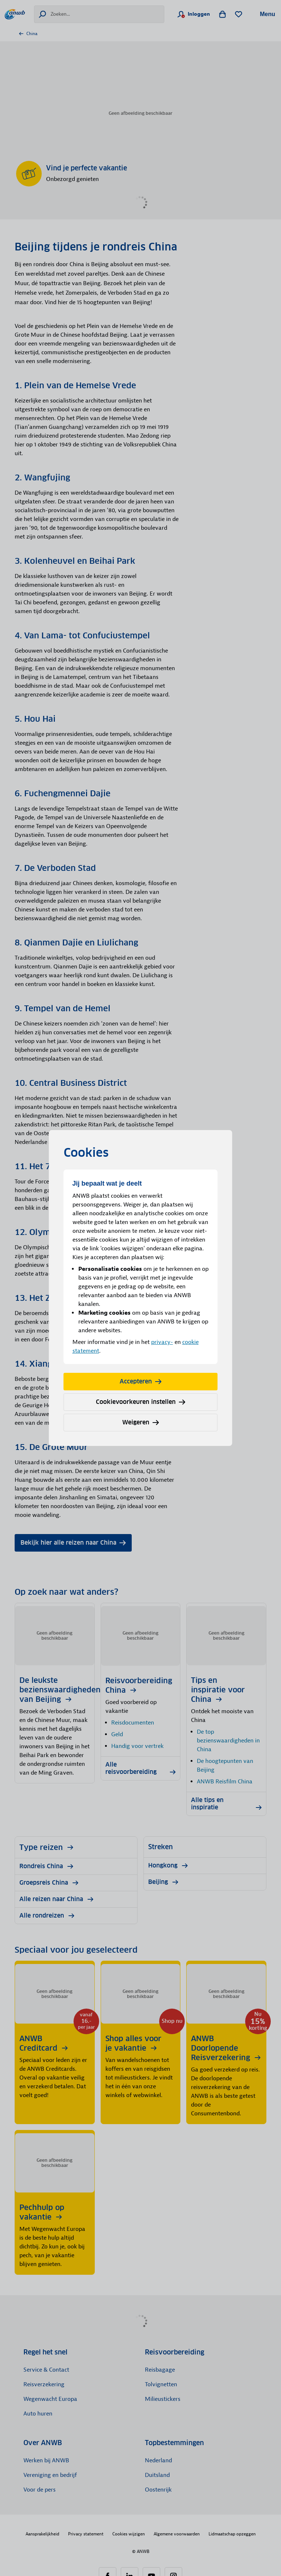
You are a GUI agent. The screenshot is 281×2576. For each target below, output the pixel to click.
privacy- (162, 1342)
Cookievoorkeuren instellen (140, 1402)
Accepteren (140, 1381)
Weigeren (140, 1422)
